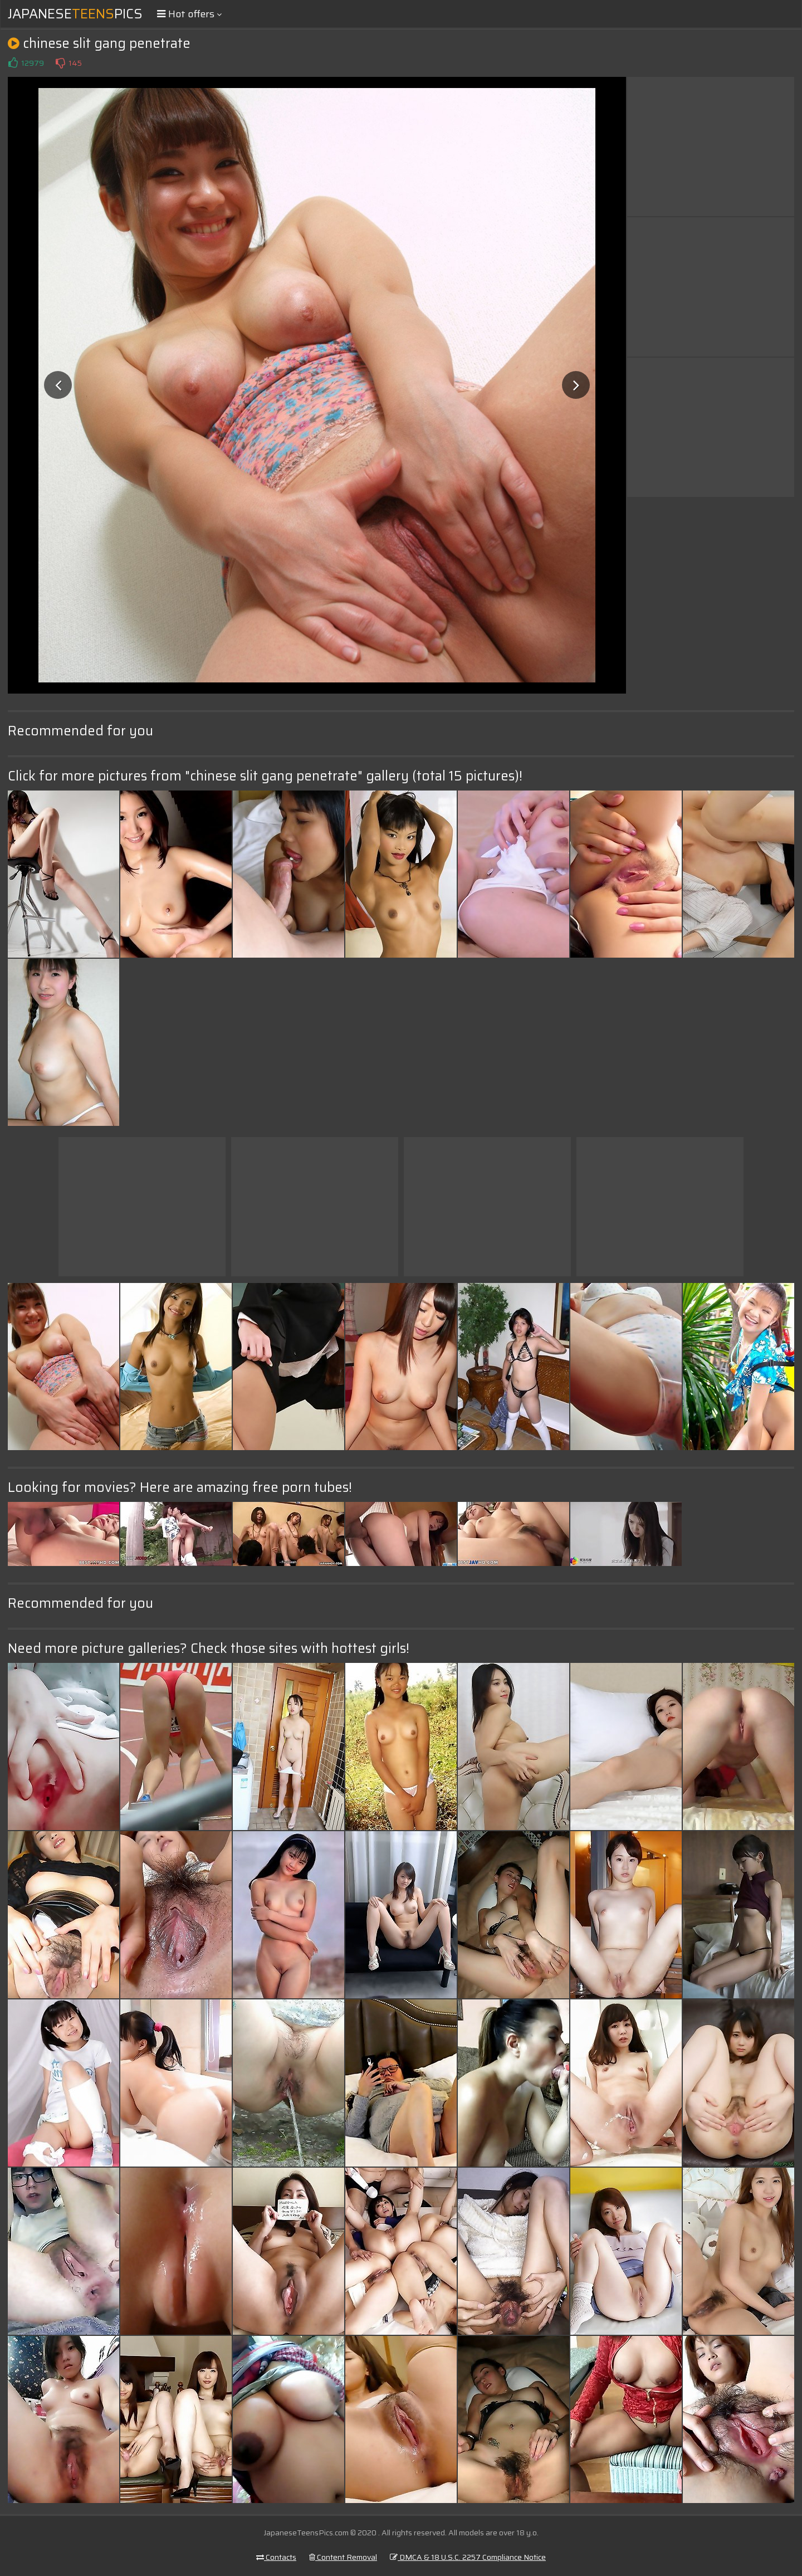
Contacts (276, 2557)
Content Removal (343, 2557)
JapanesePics (75, 14)
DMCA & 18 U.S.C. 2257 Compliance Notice (468, 2557)
